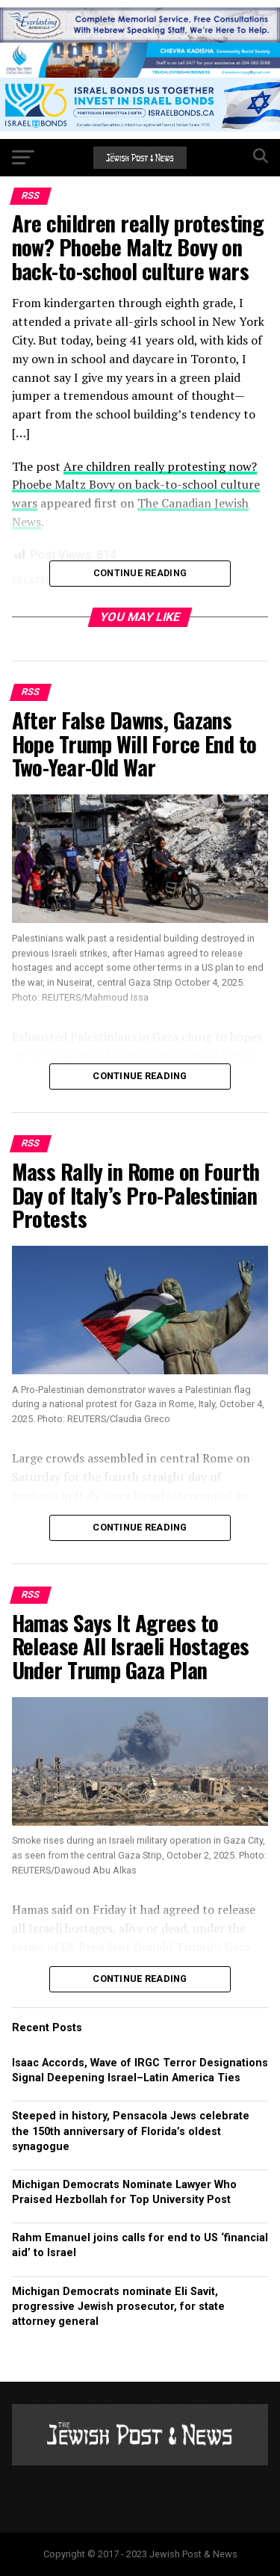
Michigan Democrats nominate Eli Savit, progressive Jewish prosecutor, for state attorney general (118, 2306)
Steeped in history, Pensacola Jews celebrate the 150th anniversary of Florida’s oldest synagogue (130, 2131)
